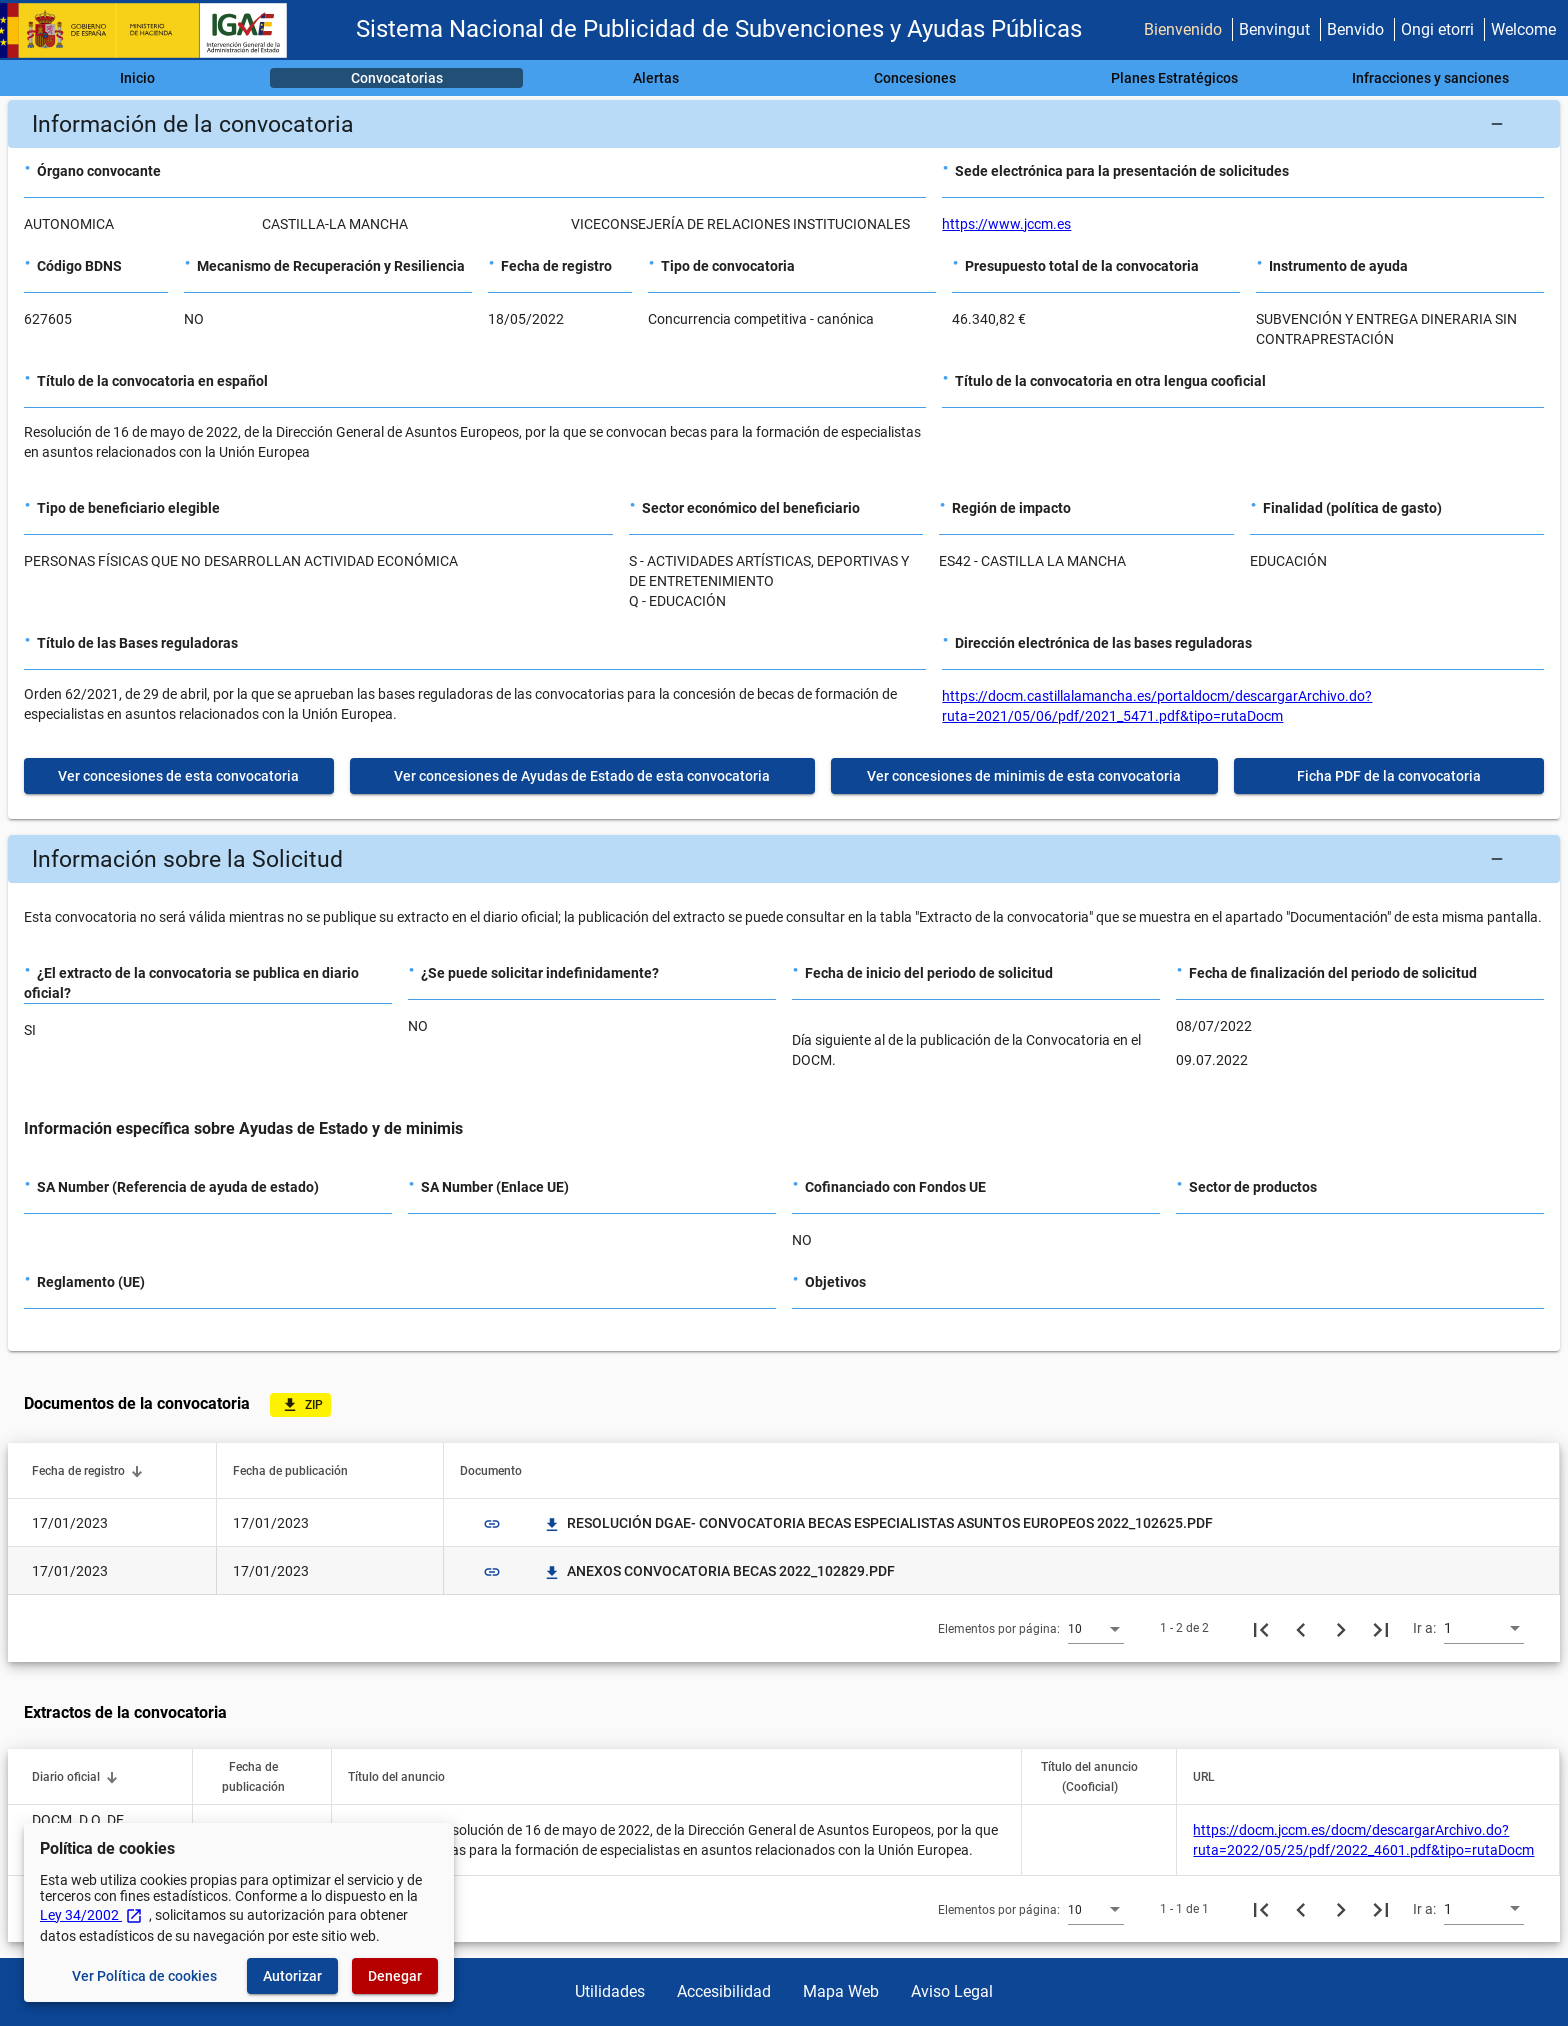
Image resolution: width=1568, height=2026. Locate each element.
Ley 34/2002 (91, 1915)
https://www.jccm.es (1006, 224)
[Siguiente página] (1341, 1628)
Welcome (1523, 29)
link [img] (492, 1524)
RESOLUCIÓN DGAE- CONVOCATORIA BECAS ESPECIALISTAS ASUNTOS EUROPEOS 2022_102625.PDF (878, 1523)
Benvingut (1274, 29)
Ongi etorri (1437, 29)
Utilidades (610, 1991)
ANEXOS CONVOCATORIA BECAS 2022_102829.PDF (719, 1571)
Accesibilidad (724, 1991)
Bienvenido (1183, 29)
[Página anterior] (1301, 1628)
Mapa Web (841, 1991)
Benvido (1355, 29)
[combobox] (1096, 1628)
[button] (784, 124)
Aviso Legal (952, 1991)
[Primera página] (1261, 1628)
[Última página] (1381, 1628)
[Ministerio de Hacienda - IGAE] (153, 30)
